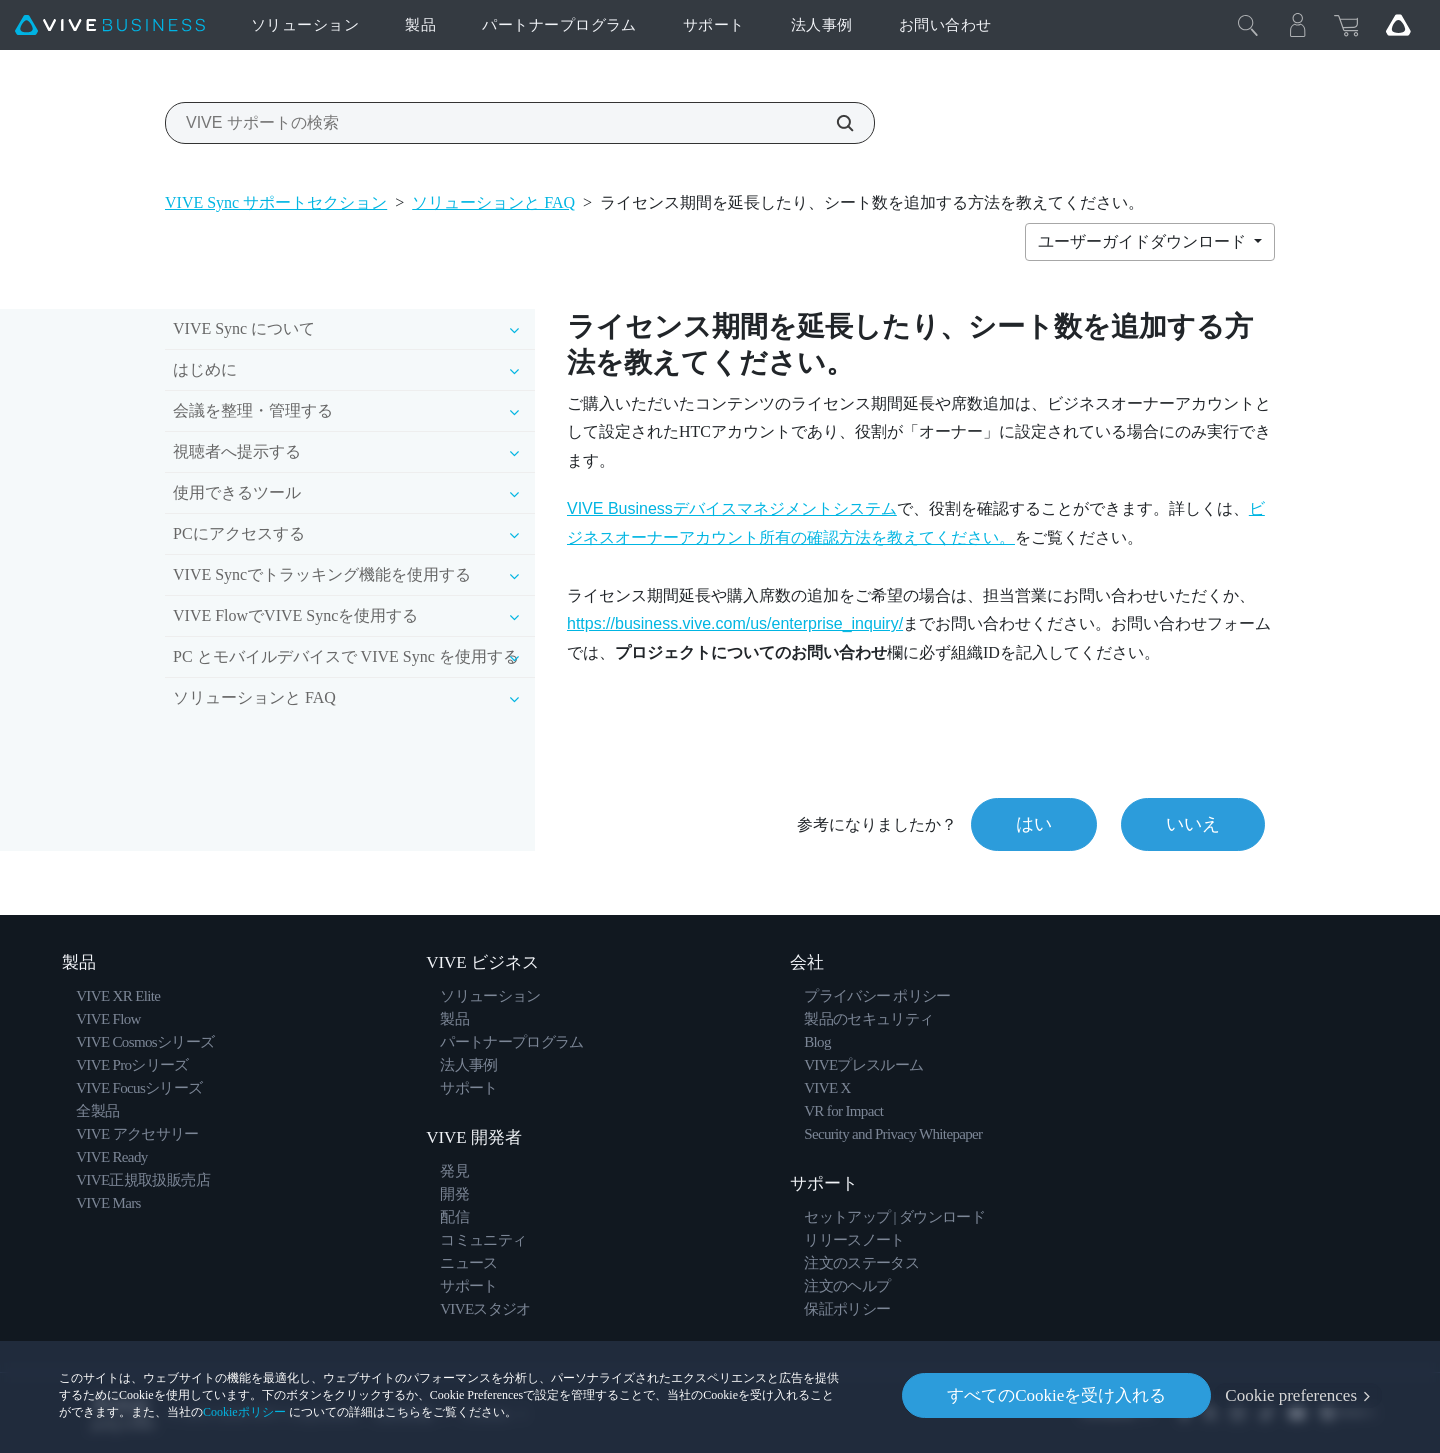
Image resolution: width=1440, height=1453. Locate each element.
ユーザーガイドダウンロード (1144, 241)
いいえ (1193, 824)
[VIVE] (110, 25)
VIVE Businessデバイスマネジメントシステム (732, 508)
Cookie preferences (1291, 1395)
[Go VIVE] (1398, 25)
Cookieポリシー (244, 1412)
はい (1034, 824)
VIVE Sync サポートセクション (276, 202)
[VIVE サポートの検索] (834, 123)
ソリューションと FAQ (493, 202)
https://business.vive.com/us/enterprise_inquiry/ (735, 623)
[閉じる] (1248, 25)
